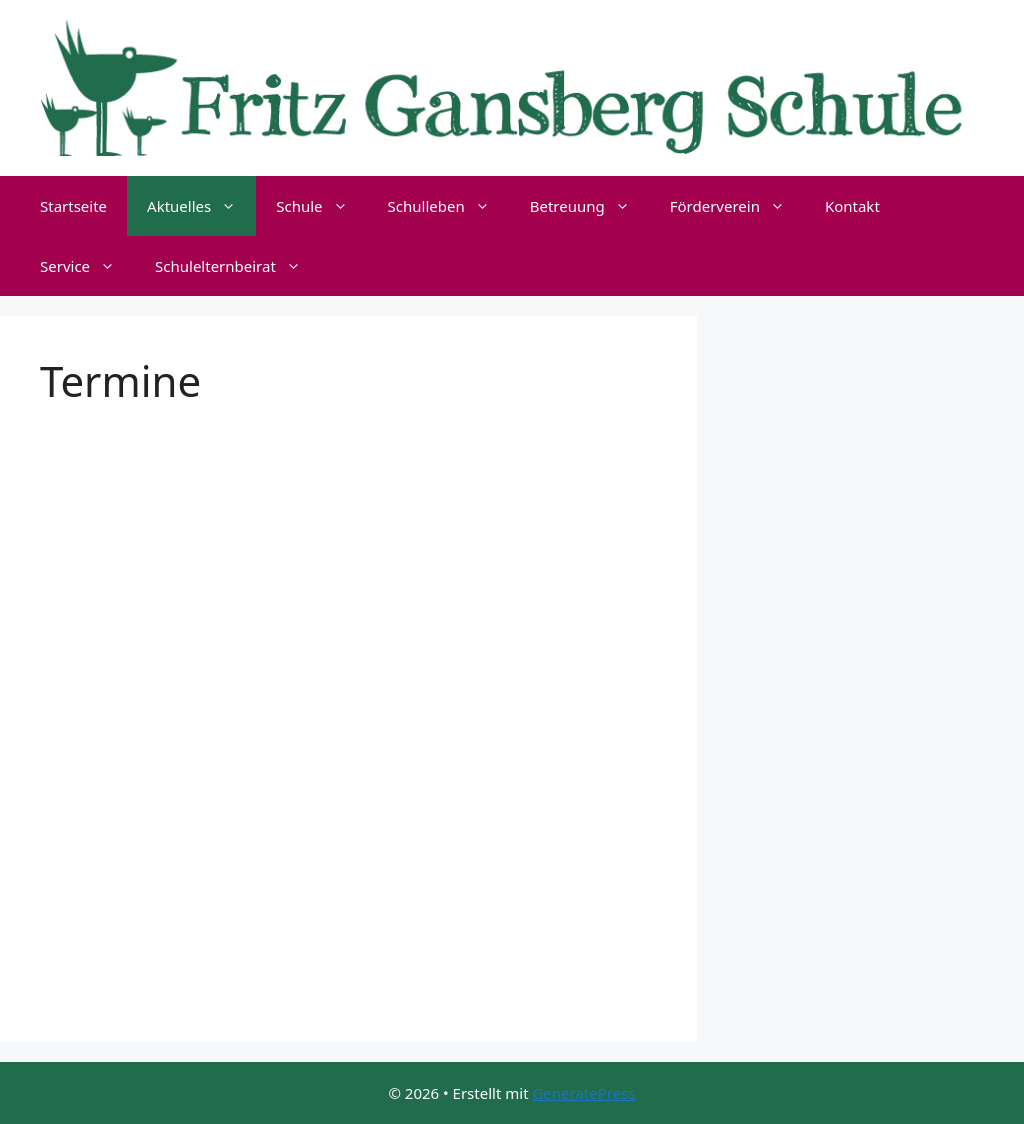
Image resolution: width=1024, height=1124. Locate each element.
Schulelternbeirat (238, 266)
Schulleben (449, 206)
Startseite (73, 206)
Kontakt (852, 206)
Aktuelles (201, 206)
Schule (321, 206)
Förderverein (737, 206)
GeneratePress (583, 1093)
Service (87, 266)
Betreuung (590, 206)
